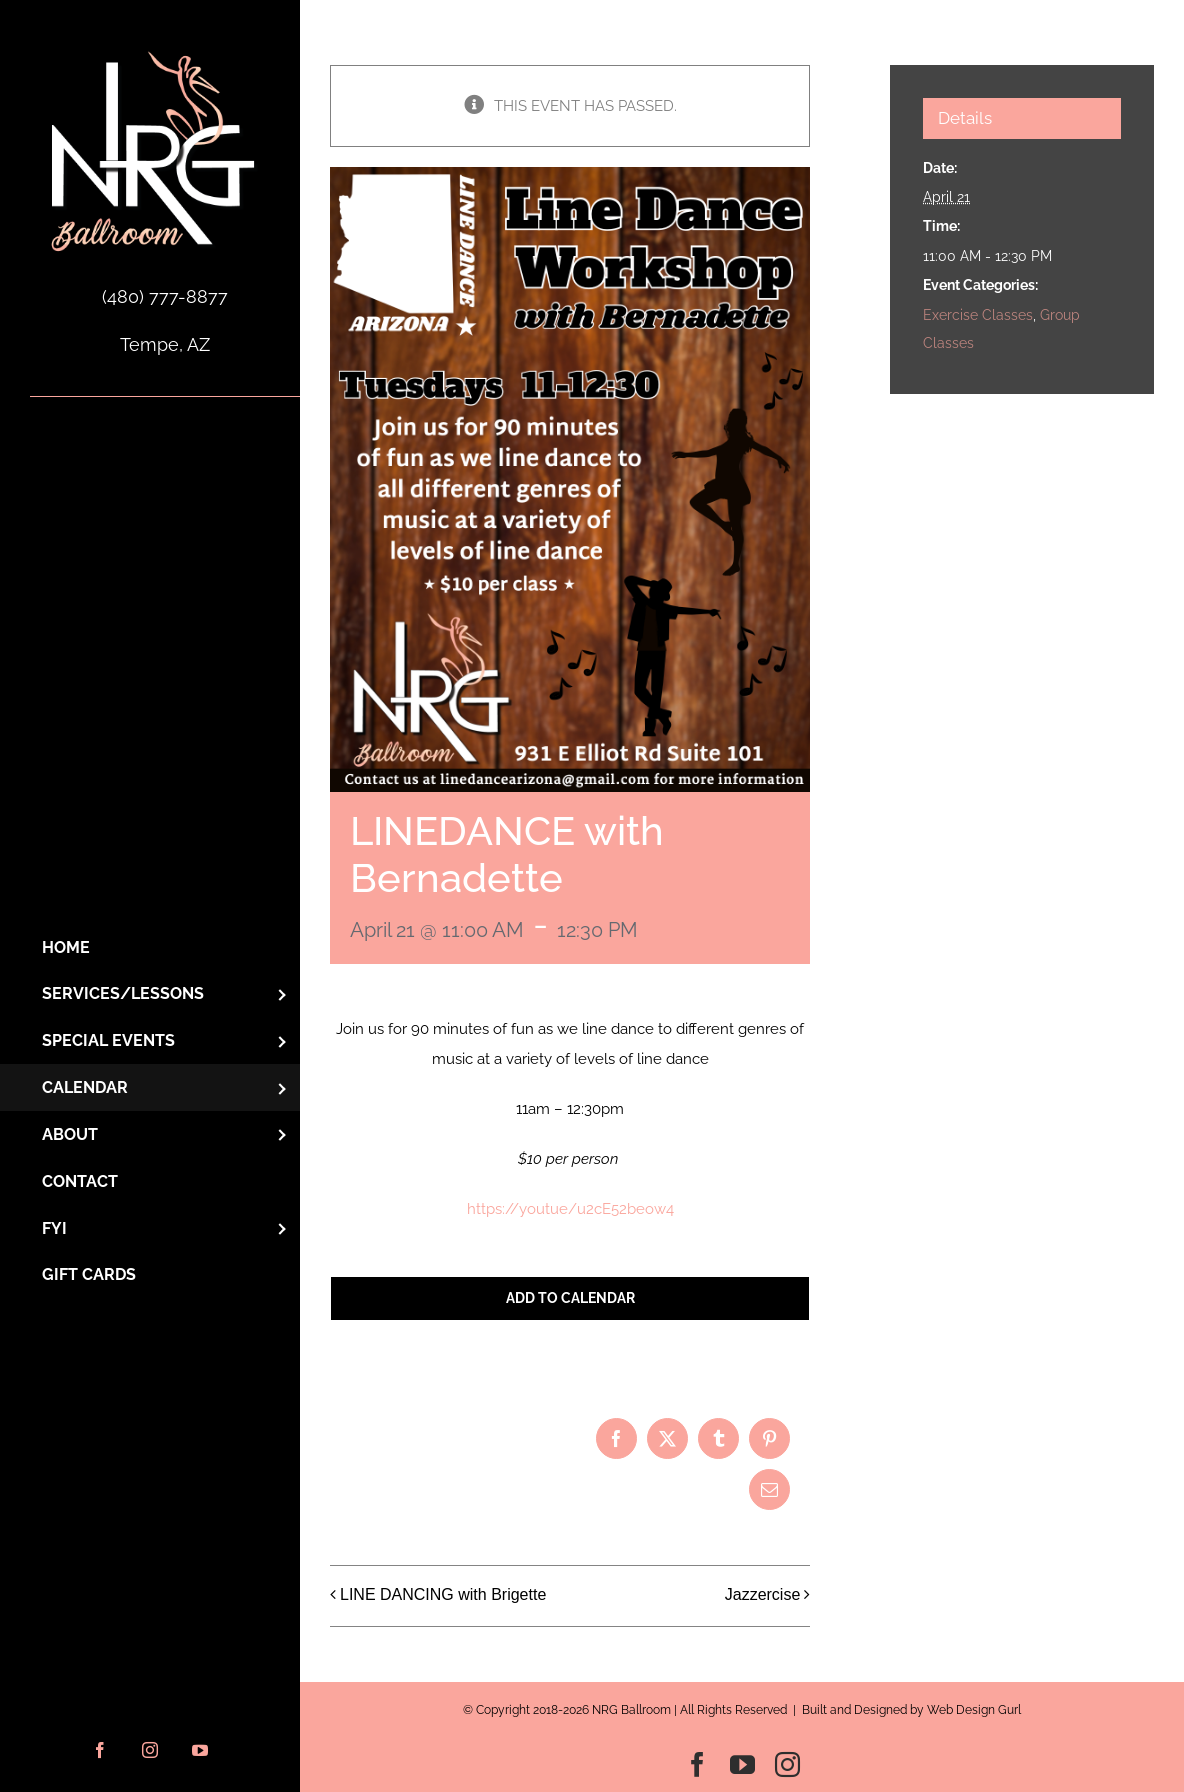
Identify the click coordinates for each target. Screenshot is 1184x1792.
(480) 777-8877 (165, 296)
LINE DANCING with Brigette (443, 1594)
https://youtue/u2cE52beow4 (570, 1209)
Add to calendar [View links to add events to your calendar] (570, 1298)
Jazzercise (763, 1594)
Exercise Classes (978, 315)
